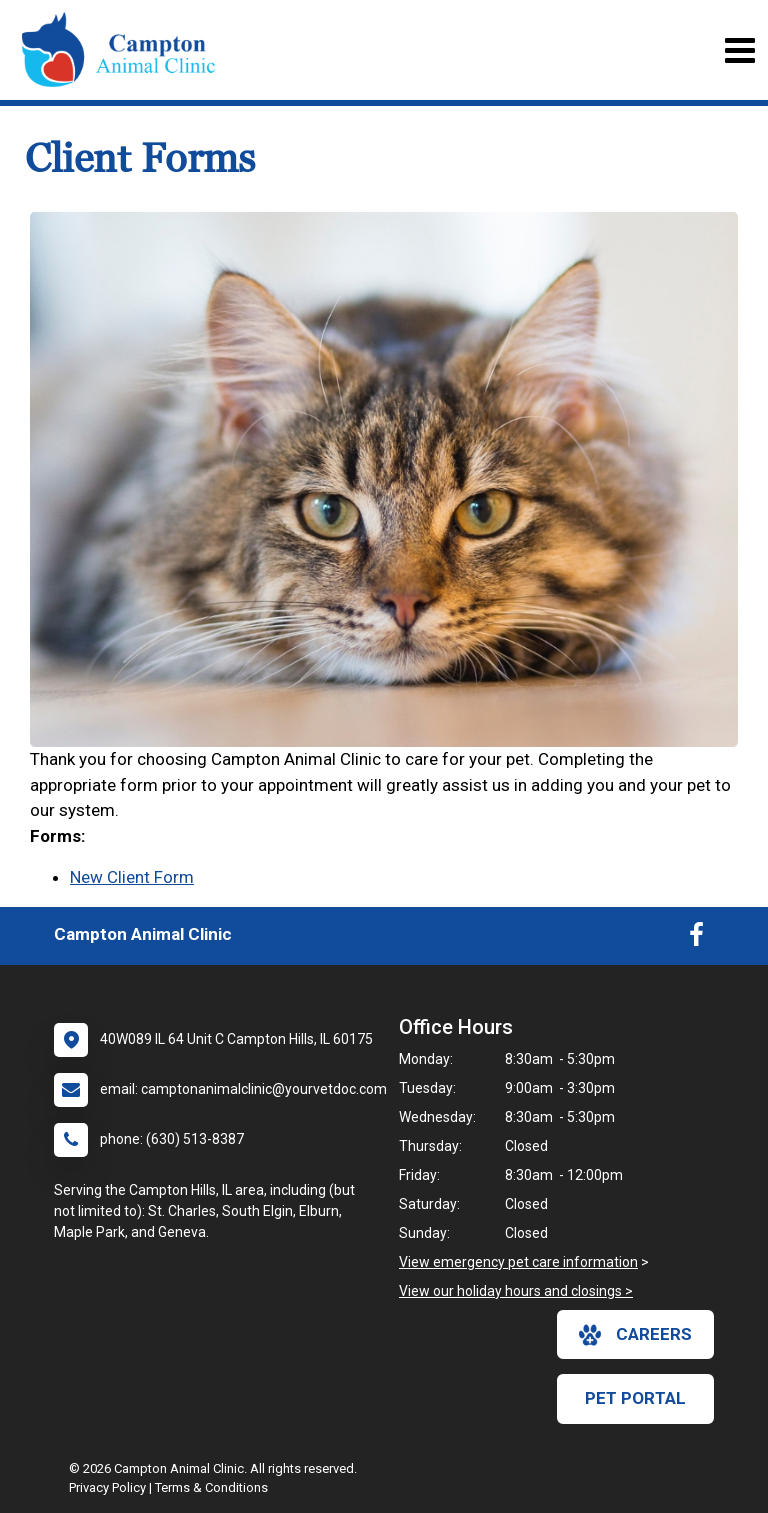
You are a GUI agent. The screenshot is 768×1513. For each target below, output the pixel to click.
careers (635, 1335)
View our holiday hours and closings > (516, 1291)
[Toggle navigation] (739, 50)
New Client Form (132, 877)
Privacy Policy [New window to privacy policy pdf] (107, 1487)
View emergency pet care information (518, 1262)
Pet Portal (635, 1398)
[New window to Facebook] (696, 939)
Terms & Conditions (211, 1487)
